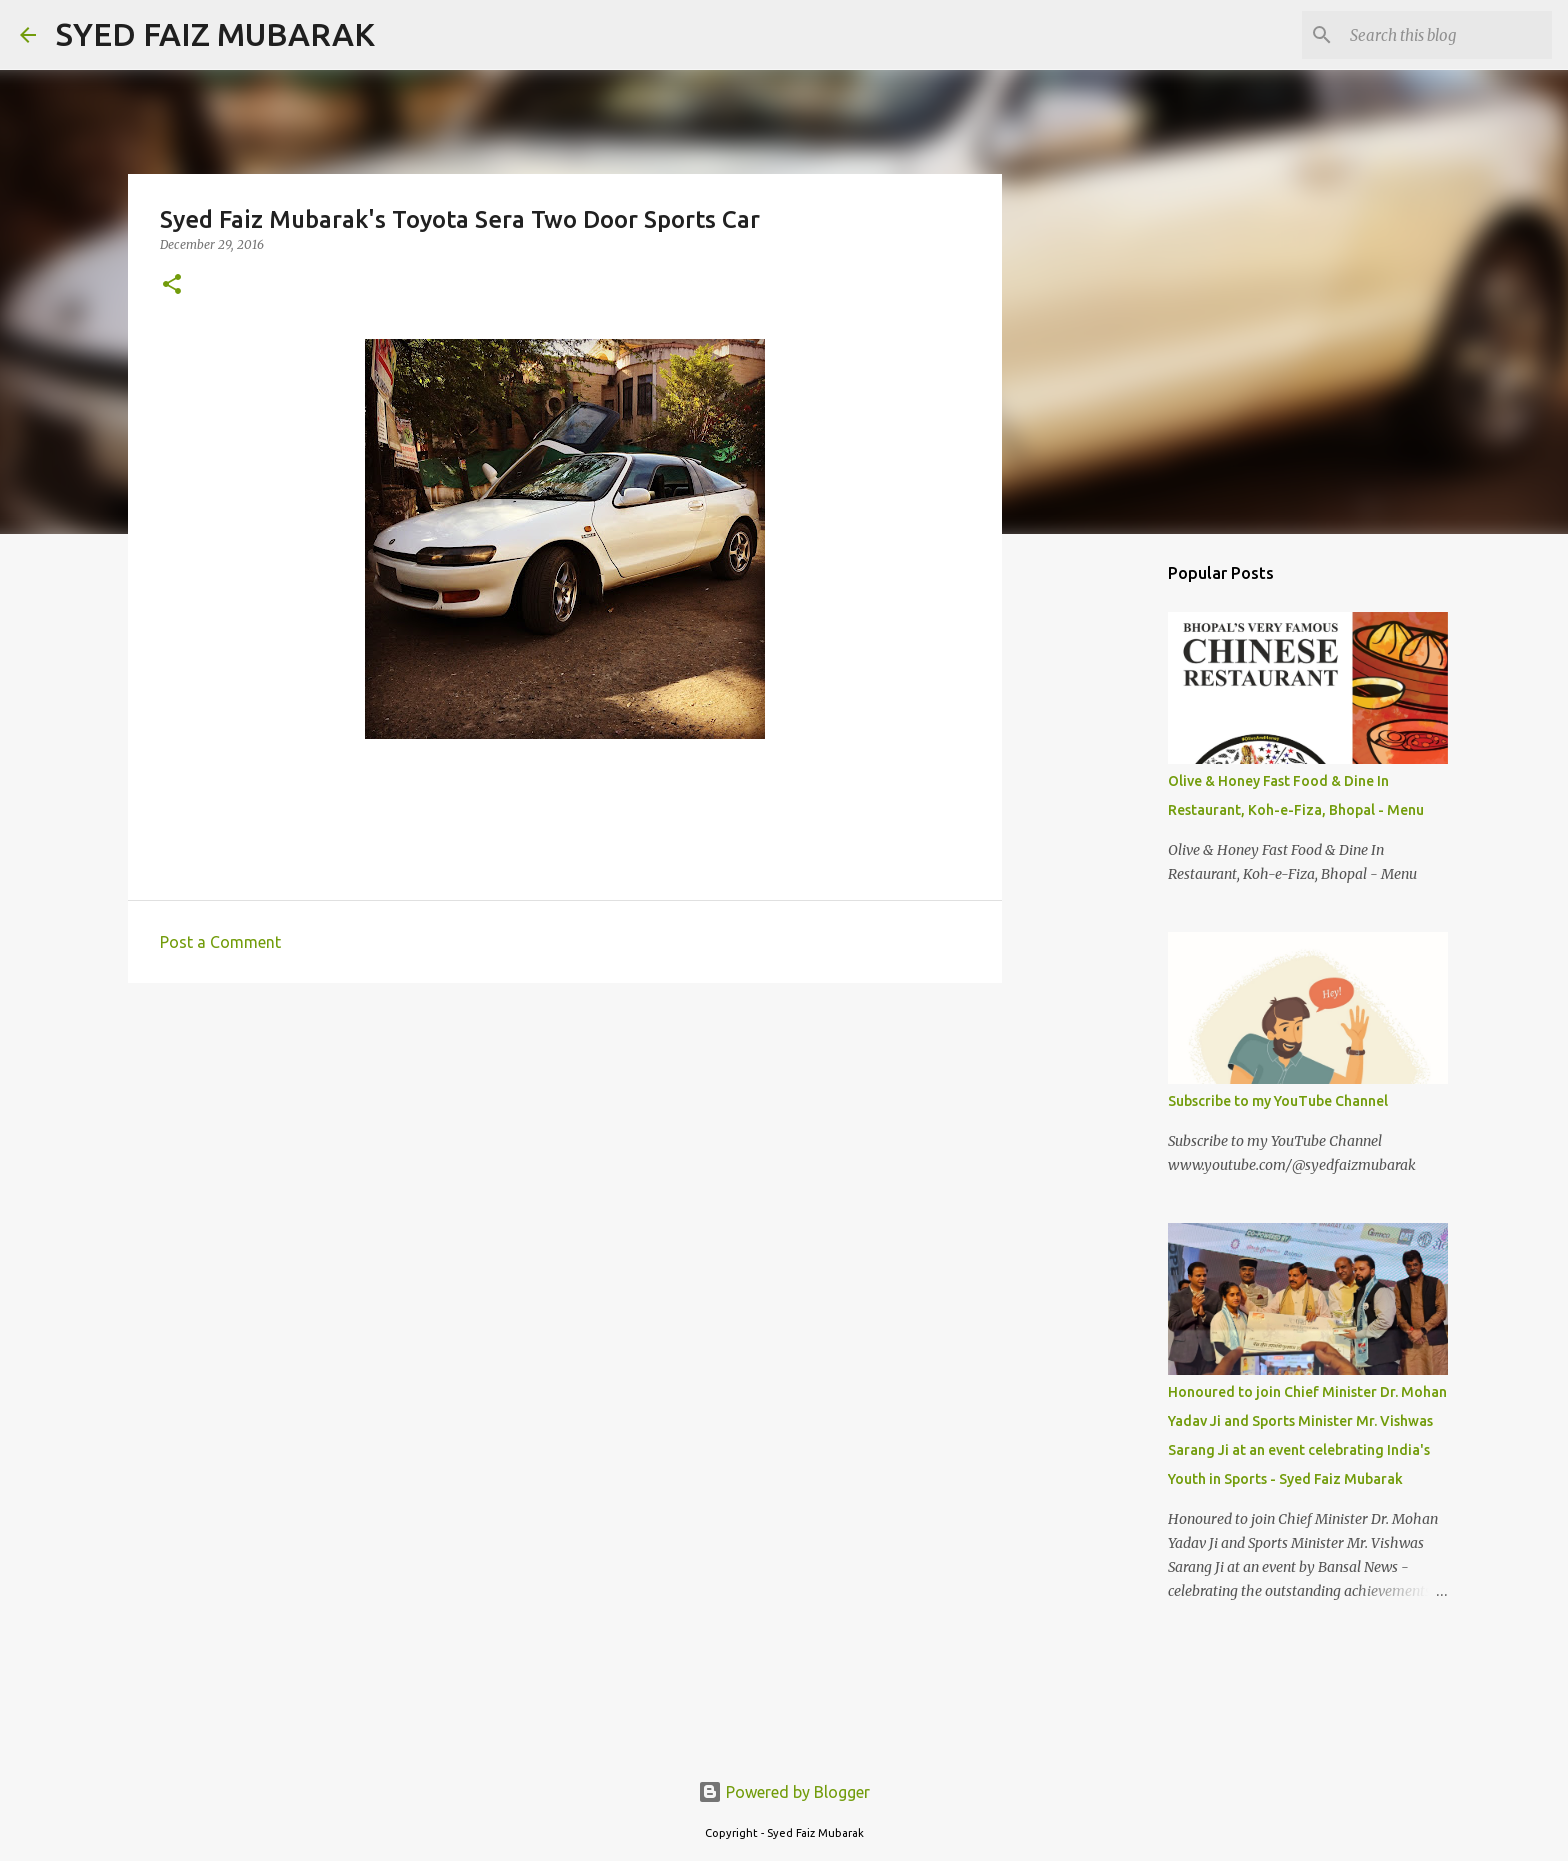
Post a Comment (220, 942)
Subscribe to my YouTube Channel (1278, 1101)
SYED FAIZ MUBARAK (215, 34)
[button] (172, 285)
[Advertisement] (1104, 864)
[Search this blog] (1447, 35)
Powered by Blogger (784, 1792)
